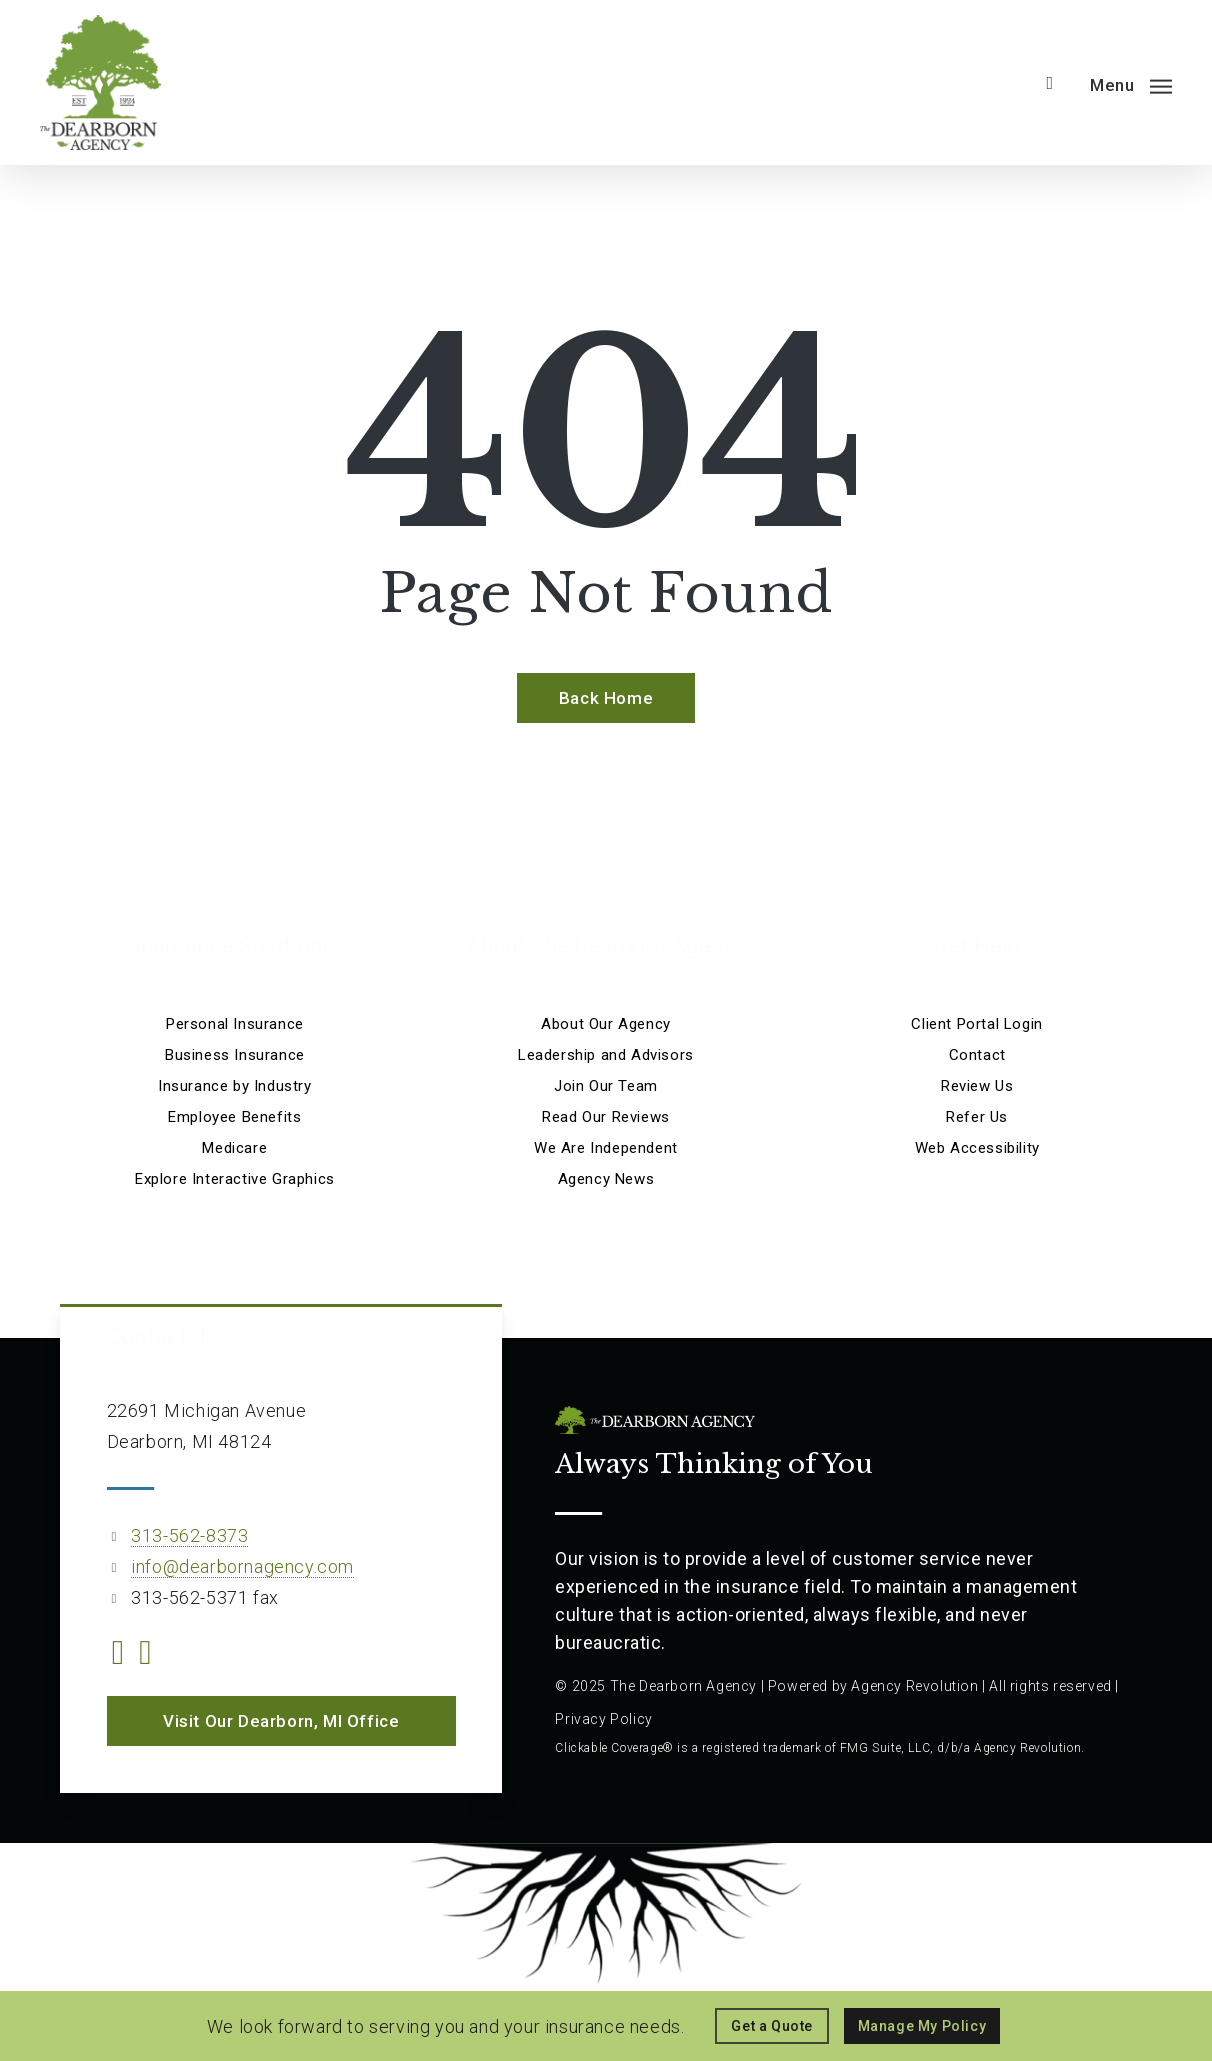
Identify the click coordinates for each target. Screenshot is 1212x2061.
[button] (1131, 83)
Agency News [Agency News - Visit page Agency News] (606, 1179)
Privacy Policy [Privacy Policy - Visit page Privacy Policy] (603, 1719)
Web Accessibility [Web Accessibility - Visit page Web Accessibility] (977, 1148)
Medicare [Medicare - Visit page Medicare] (234, 1148)
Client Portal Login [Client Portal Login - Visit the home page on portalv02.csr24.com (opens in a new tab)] (976, 1024)
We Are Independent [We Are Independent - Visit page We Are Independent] (606, 1148)
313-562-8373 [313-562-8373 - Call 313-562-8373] (189, 1535)
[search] (1050, 83)
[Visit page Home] (100, 82)
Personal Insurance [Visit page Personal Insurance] (235, 1024)
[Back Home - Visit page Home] (606, 698)
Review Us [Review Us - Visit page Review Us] (977, 1086)
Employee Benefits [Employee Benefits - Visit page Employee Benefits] (234, 1117)
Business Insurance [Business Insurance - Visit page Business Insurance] (235, 1055)
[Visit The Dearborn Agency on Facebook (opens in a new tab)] (118, 1655)
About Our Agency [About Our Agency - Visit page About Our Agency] (606, 1024)
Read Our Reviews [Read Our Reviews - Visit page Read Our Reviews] (606, 1117)
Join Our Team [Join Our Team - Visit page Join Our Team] (606, 1086)
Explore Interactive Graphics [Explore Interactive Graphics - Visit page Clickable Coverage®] (235, 1179)
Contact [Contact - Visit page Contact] (977, 1055)
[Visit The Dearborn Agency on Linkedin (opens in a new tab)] (145, 1655)
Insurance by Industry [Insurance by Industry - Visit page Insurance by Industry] (235, 1086)
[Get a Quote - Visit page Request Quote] (772, 2026)
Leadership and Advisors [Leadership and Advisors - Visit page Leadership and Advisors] (606, 1055)
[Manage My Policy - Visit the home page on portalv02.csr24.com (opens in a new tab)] (922, 2026)
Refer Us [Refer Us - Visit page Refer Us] (977, 1117)
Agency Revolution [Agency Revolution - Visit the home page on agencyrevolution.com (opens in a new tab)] (914, 1686)
